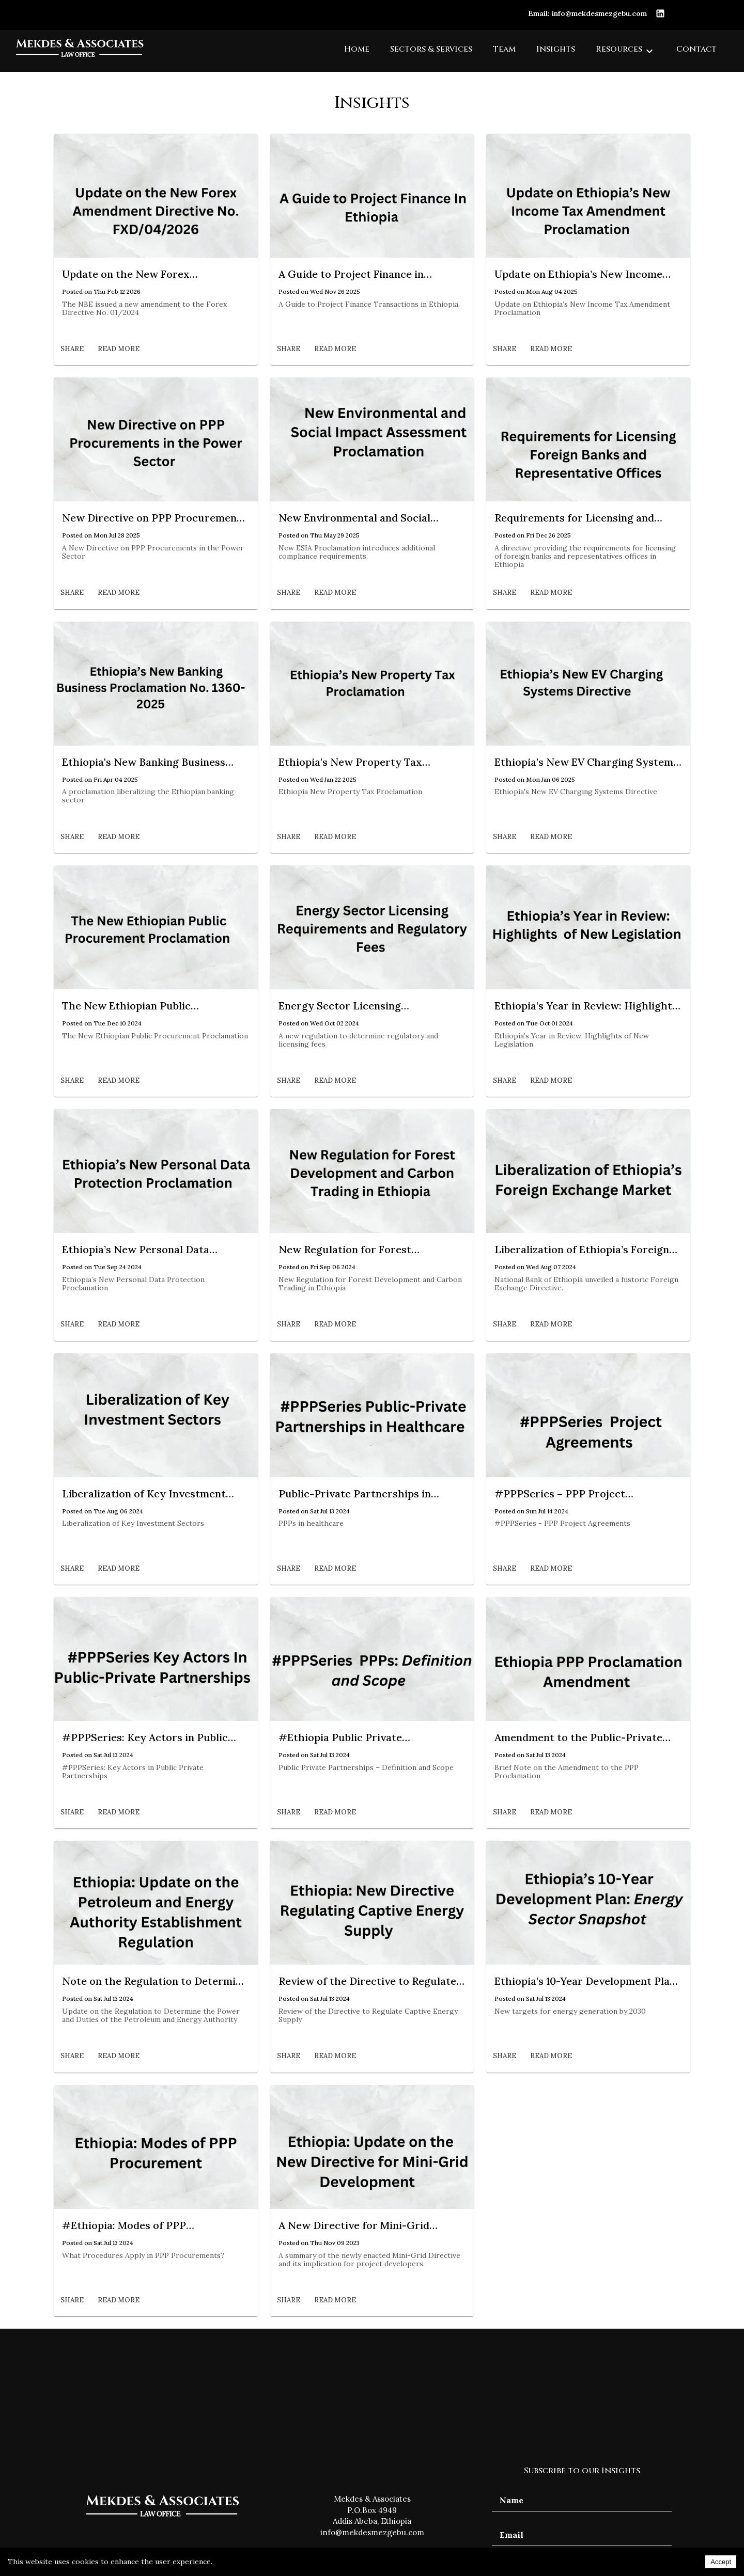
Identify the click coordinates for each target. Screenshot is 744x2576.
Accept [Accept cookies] (720, 2562)
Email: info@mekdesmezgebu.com (587, 13)
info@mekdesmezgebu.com (372, 2532)
